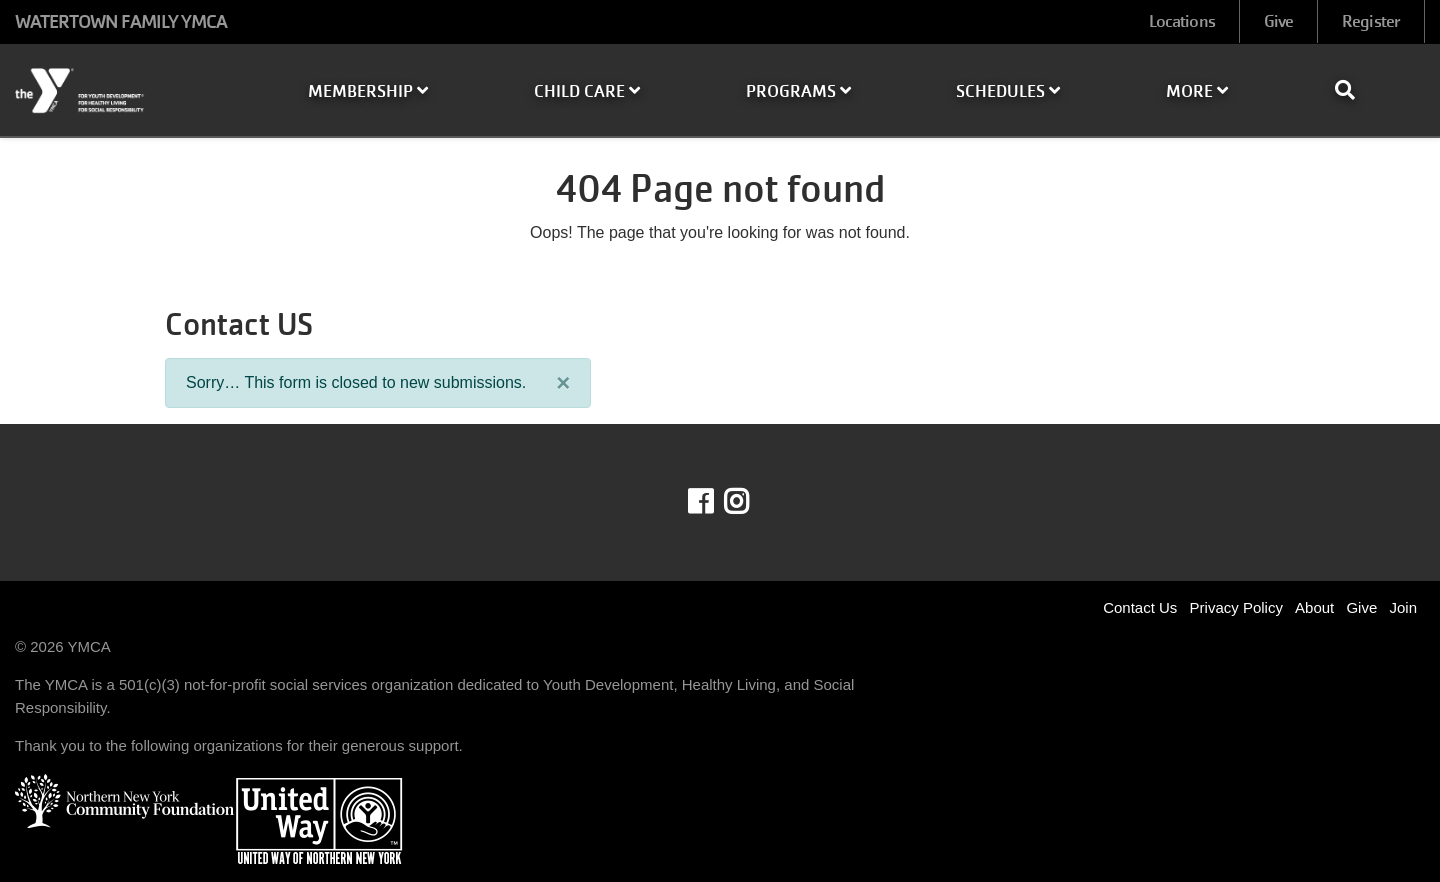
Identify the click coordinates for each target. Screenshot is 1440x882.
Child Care (587, 91)
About (1314, 607)
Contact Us (1140, 607)
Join (1403, 607)
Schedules (1008, 91)
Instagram (750, 502)
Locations (1182, 21)
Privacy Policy (1236, 607)
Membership (368, 91)
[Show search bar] (1353, 90)
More (1197, 91)
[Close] (563, 383)
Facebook (714, 502)
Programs (798, 91)
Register (1371, 21)
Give (1278, 21)
